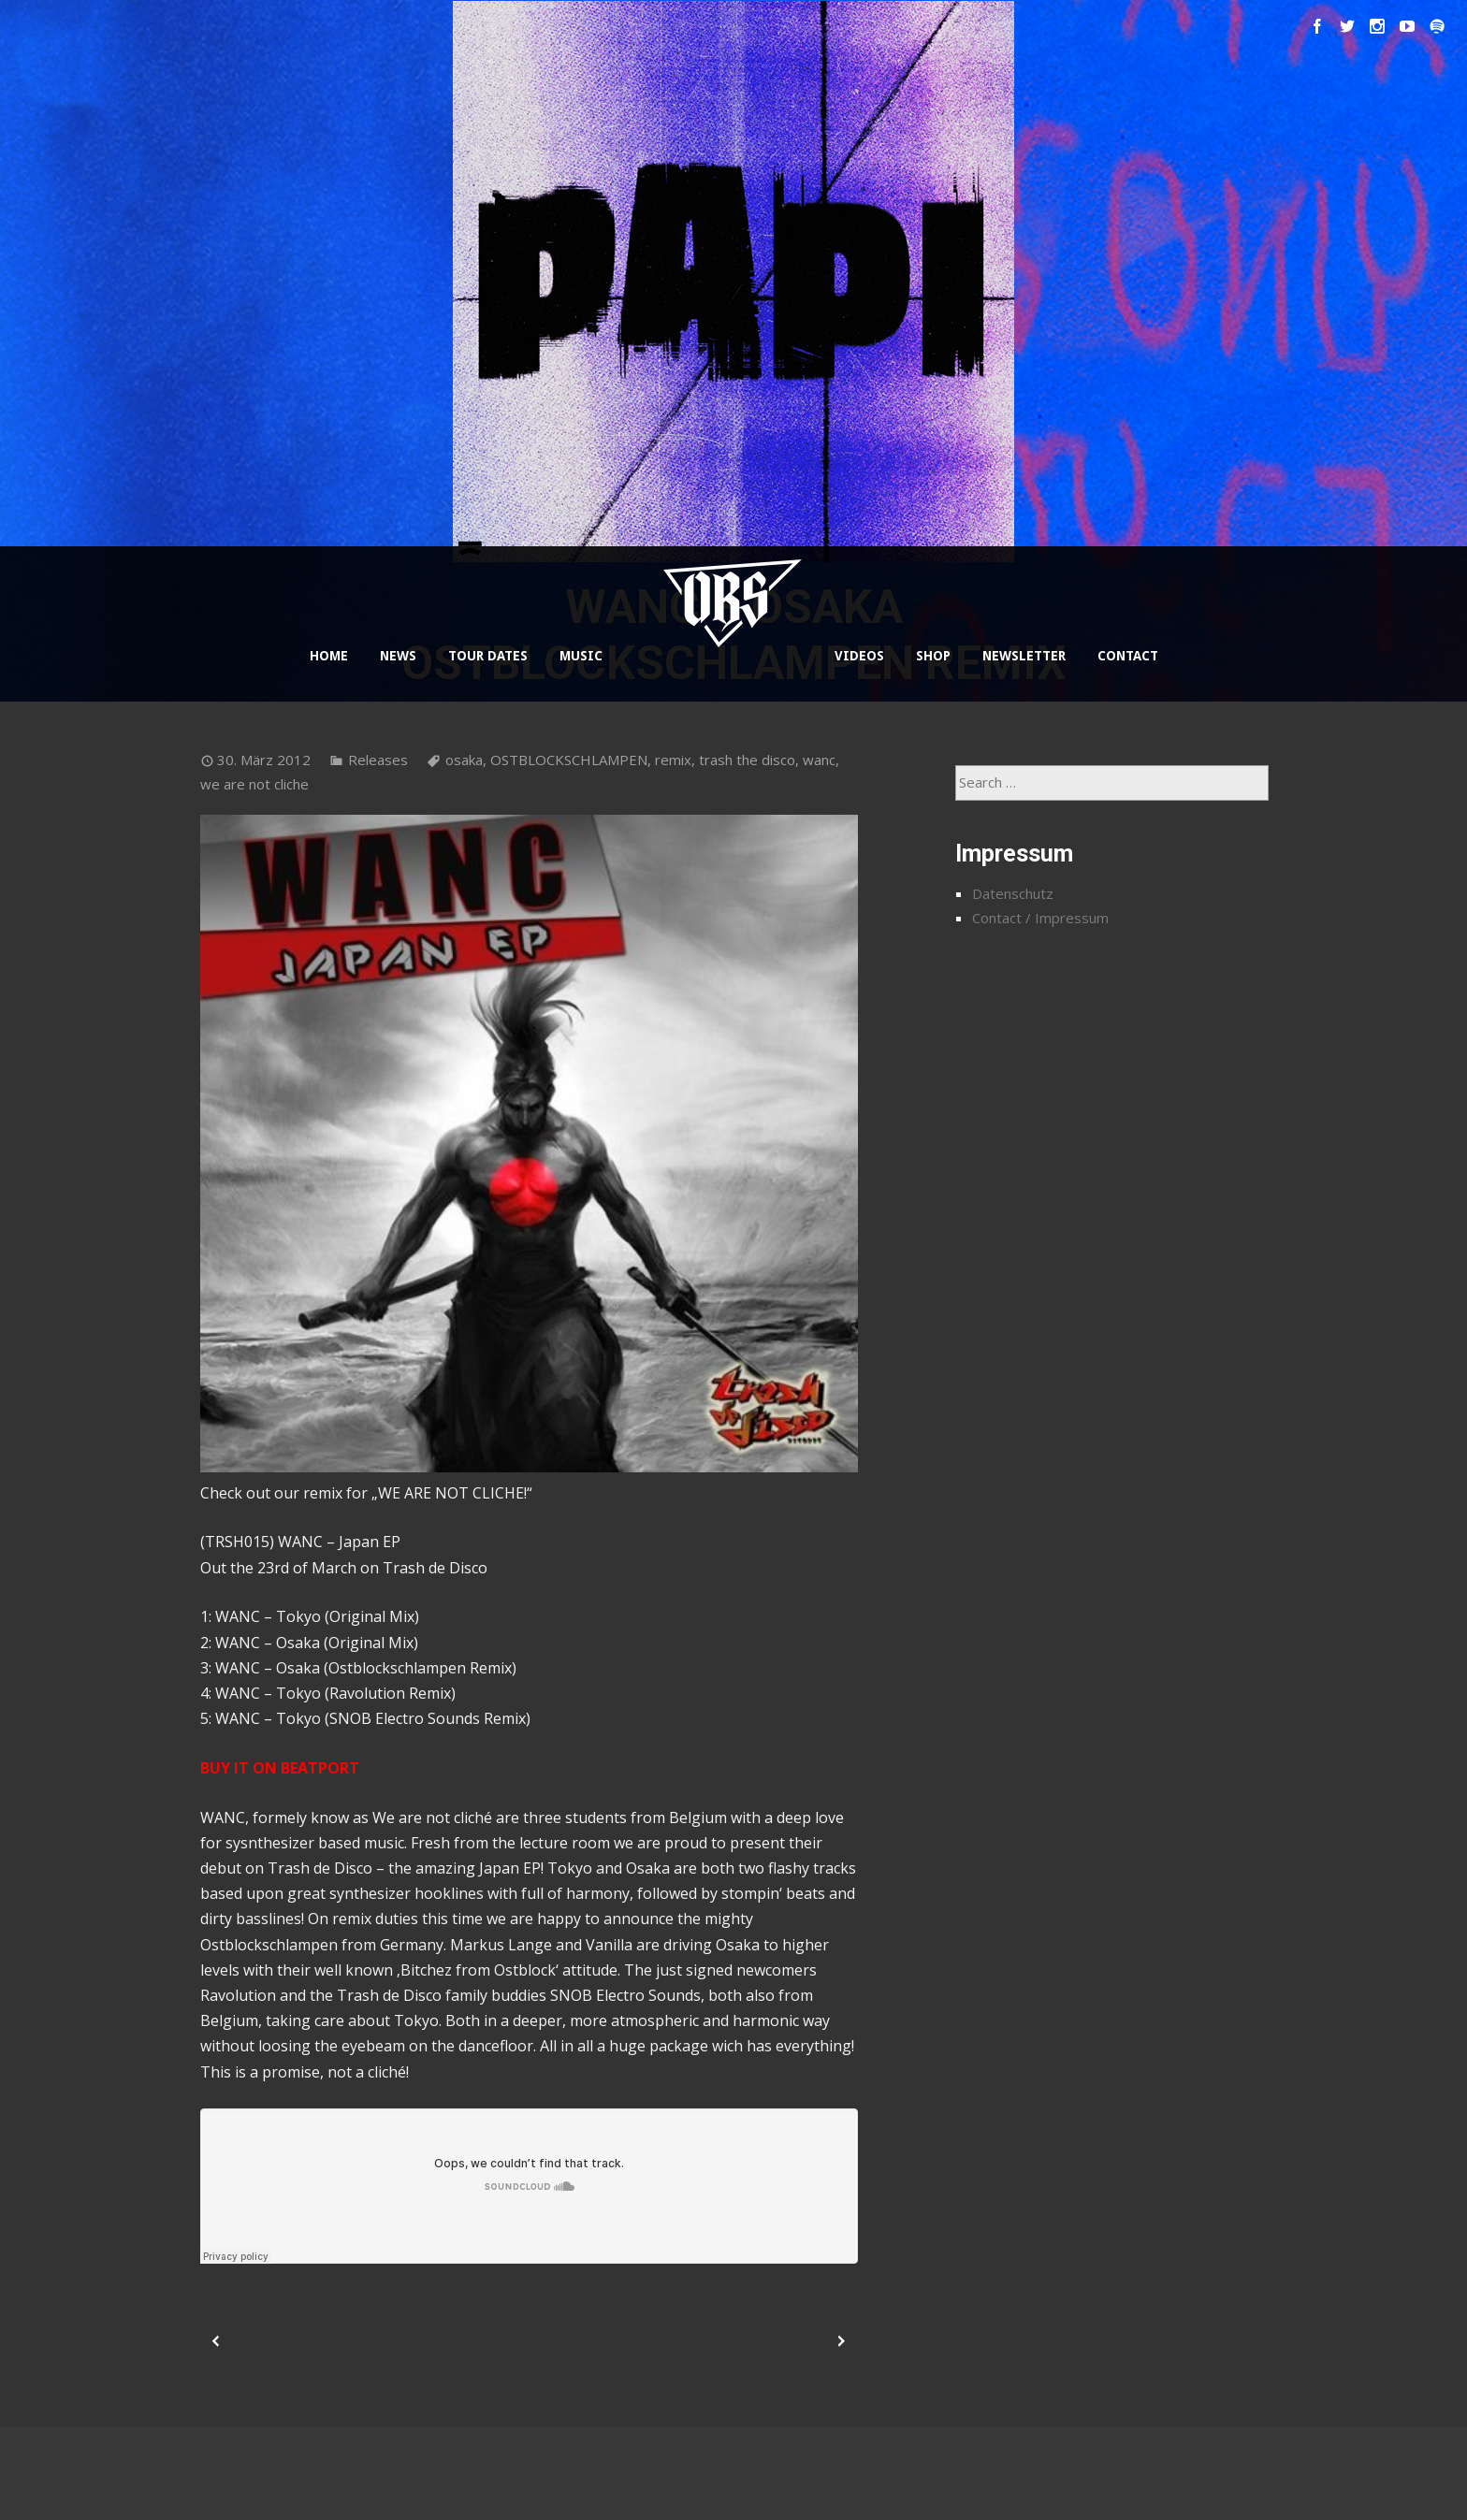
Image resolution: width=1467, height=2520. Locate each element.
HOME (329, 655)
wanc (819, 759)
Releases (378, 759)
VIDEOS (859, 655)
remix (673, 759)
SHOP (933, 655)
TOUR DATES (488, 655)
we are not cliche (254, 784)
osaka (464, 759)
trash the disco (747, 759)
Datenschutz (1012, 893)
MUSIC (581, 655)
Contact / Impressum (1040, 917)
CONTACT (1127, 655)
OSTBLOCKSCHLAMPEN (568, 759)
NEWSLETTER (1024, 655)
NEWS (398, 655)
